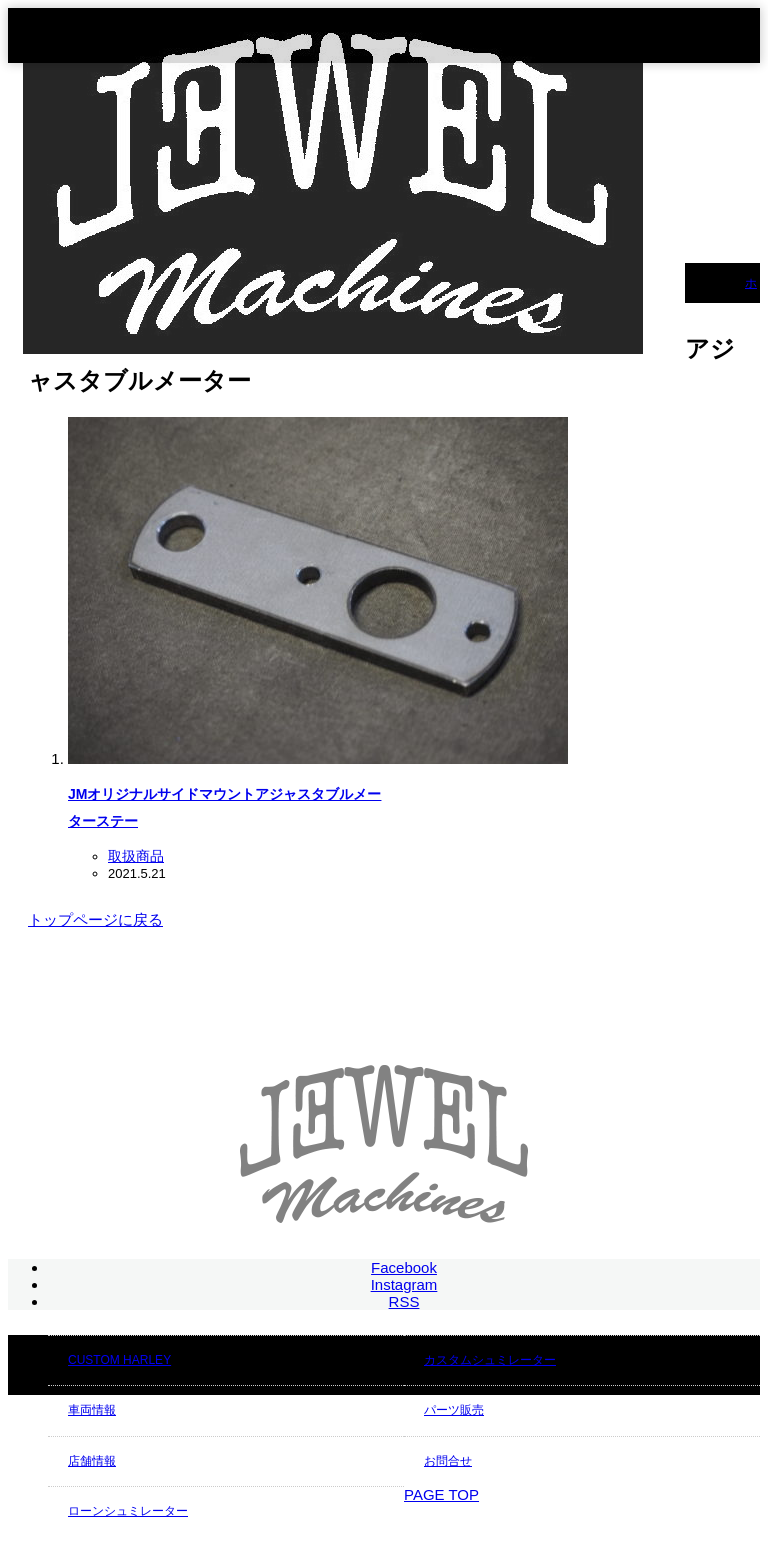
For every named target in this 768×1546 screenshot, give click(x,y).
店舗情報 (92, 1461)
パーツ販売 (454, 1410)
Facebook (404, 1267)
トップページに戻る (95, 919)
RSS (404, 1301)
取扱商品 (136, 856)
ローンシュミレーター (128, 1511)
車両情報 (92, 1410)
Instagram (404, 1284)
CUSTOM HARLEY (119, 1360)
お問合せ (448, 1461)
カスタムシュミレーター (490, 1360)
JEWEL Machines (617, 1516)
